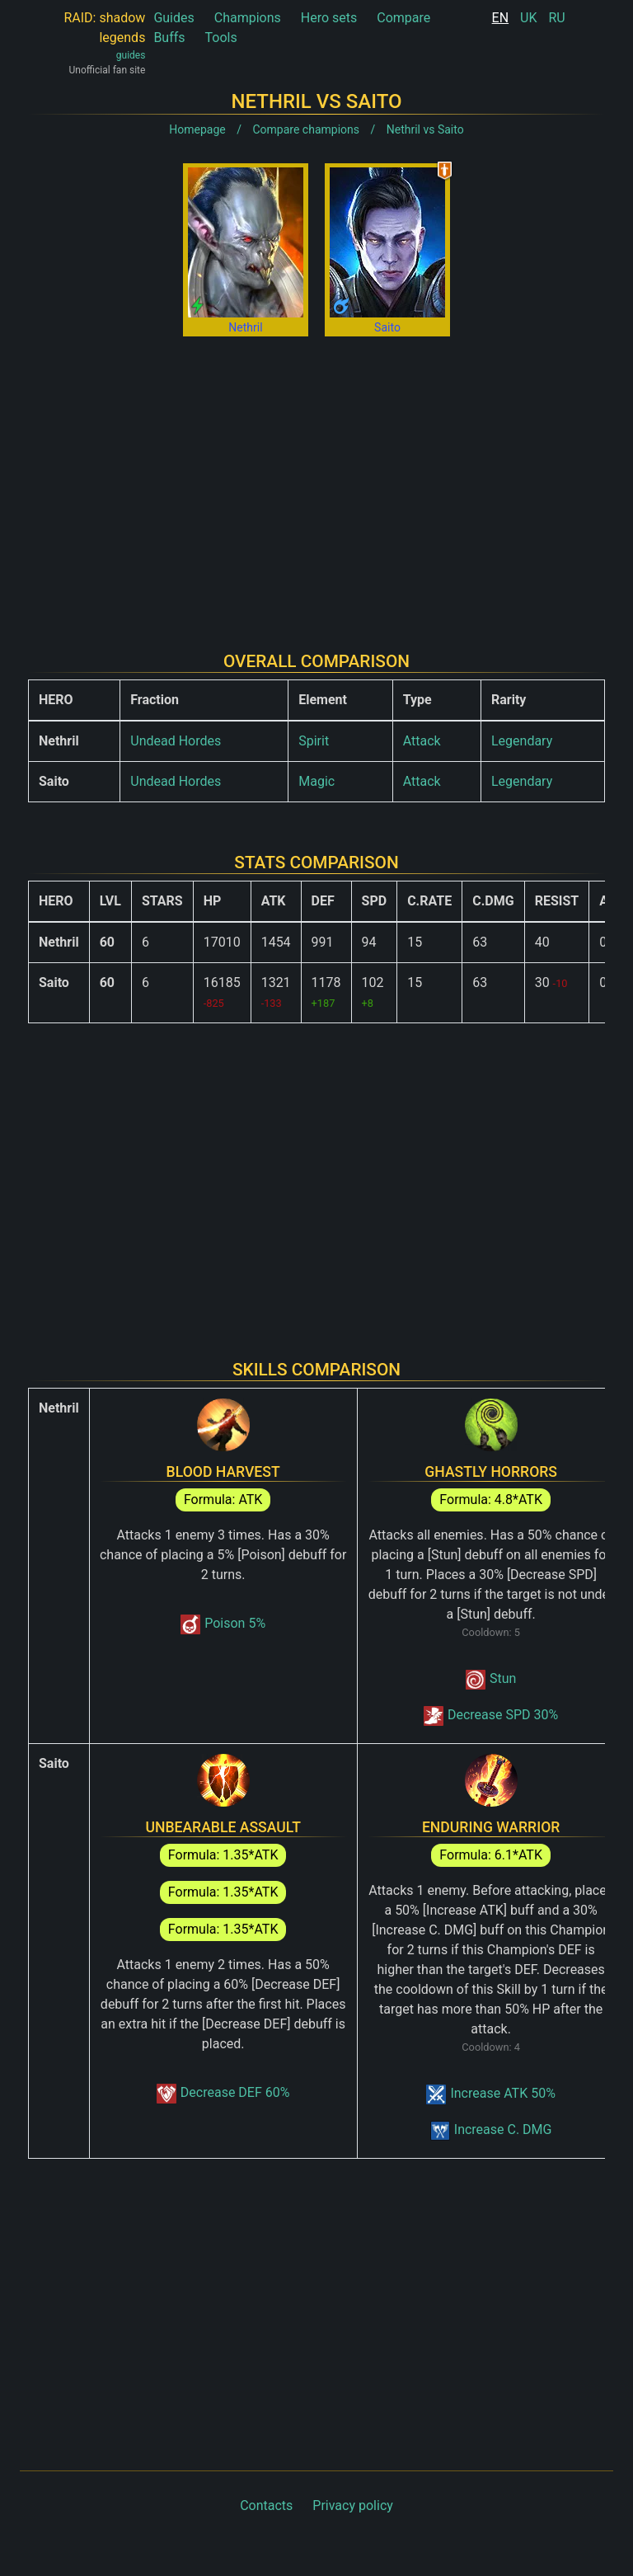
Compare (403, 18)
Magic (316, 781)
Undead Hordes (175, 741)
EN (500, 18)
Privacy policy (352, 2505)
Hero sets (329, 18)
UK (528, 18)
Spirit (313, 741)
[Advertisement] (316, 480)
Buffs (169, 37)
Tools (221, 37)
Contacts (266, 2505)
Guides (173, 18)
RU (556, 18)
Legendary (521, 741)
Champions (247, 18)
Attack (422, 741)
